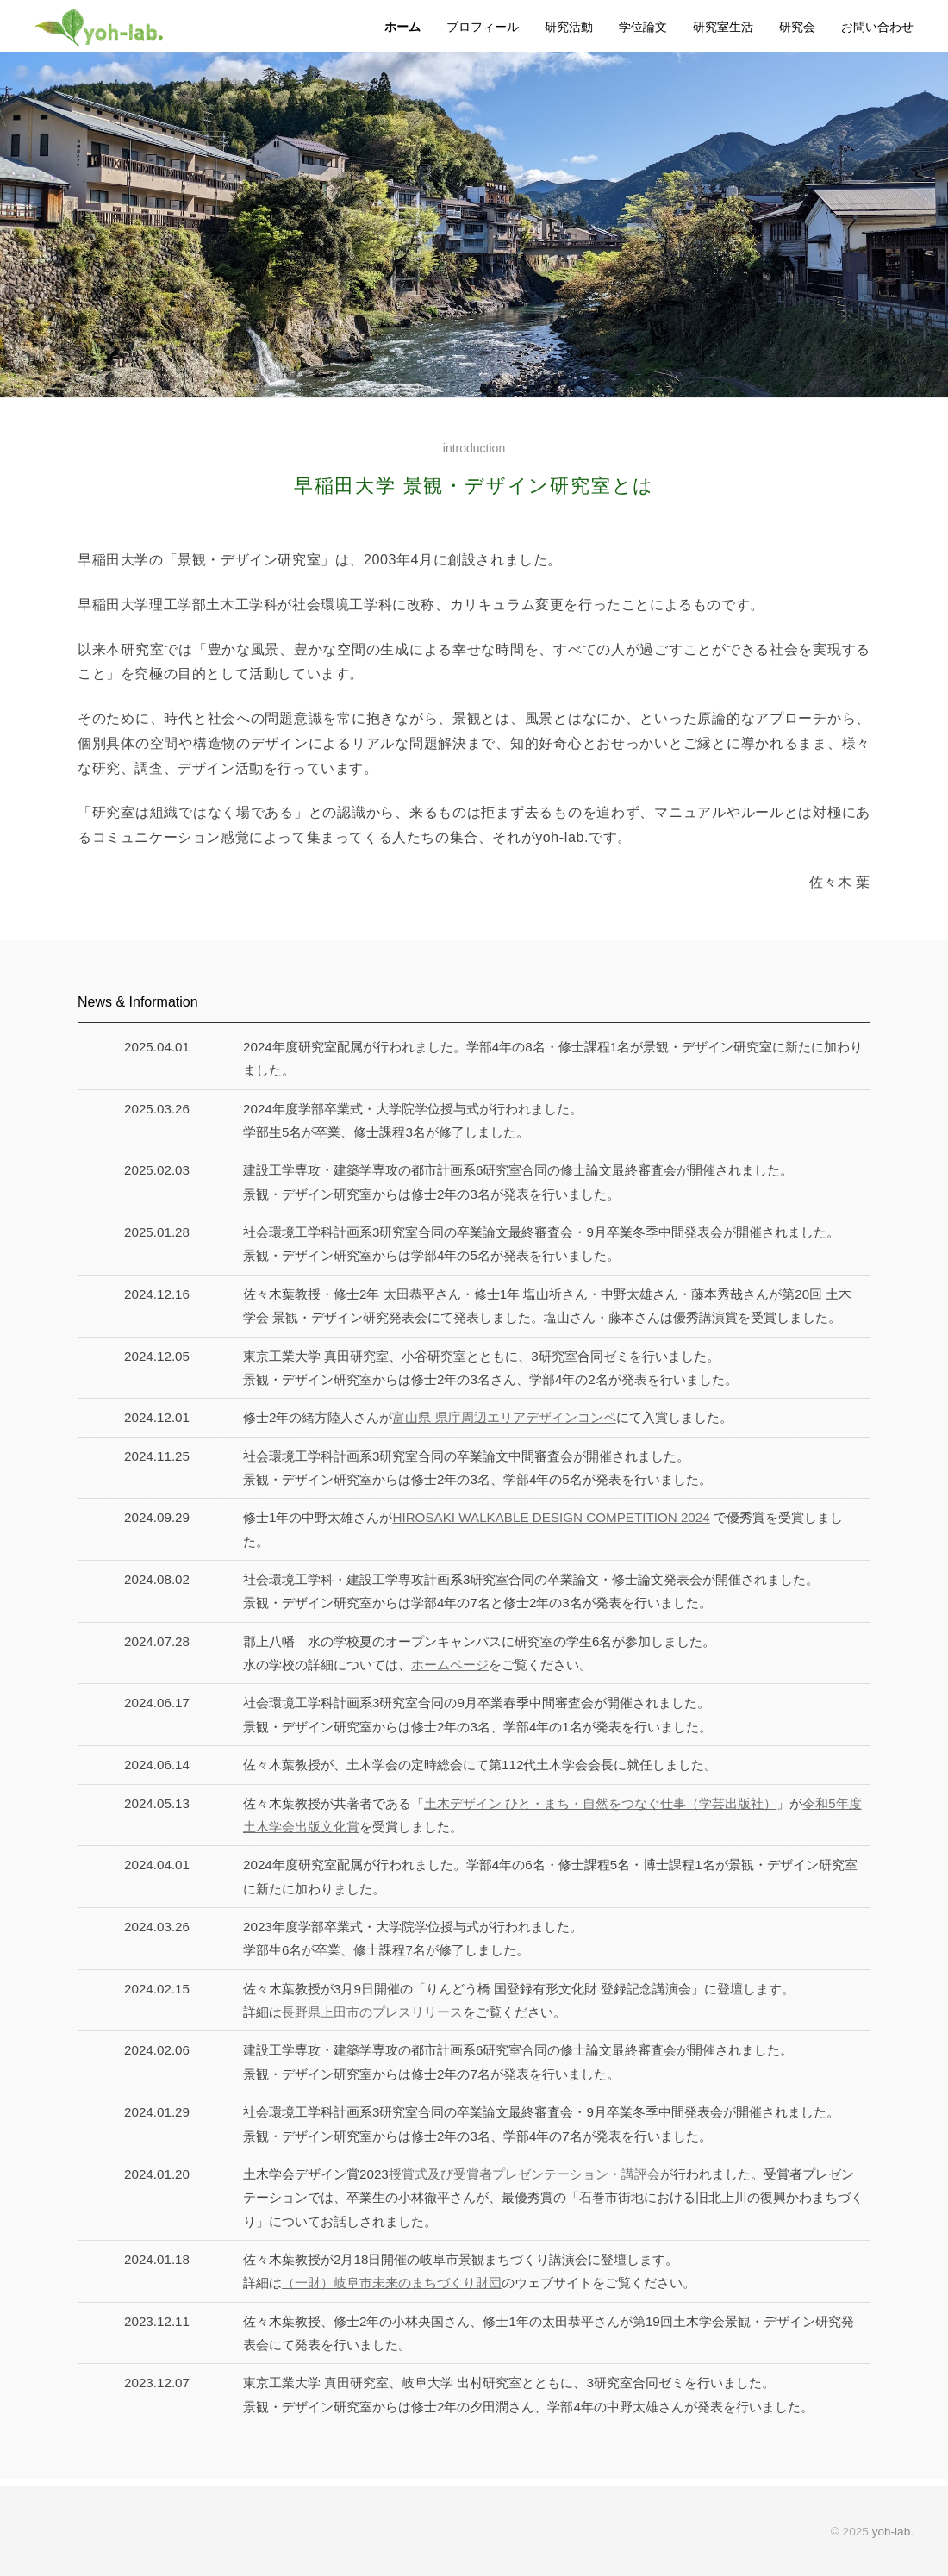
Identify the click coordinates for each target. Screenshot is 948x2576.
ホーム (402, 27)
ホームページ (450, 1664)
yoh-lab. (893, 2531)
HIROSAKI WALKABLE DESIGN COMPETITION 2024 (550, 1517)
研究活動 (569, 27)
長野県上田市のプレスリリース (372, 2012)
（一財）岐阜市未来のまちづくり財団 (392, 2282)
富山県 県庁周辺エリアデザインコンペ (503, 1417)
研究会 (797, 27)
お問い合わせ (877, 27)
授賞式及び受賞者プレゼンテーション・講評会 (524, 2174)
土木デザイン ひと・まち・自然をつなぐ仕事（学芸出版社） (600, 1803)
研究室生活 (723, 27)
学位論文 (643, 27)
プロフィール (482, 27)
